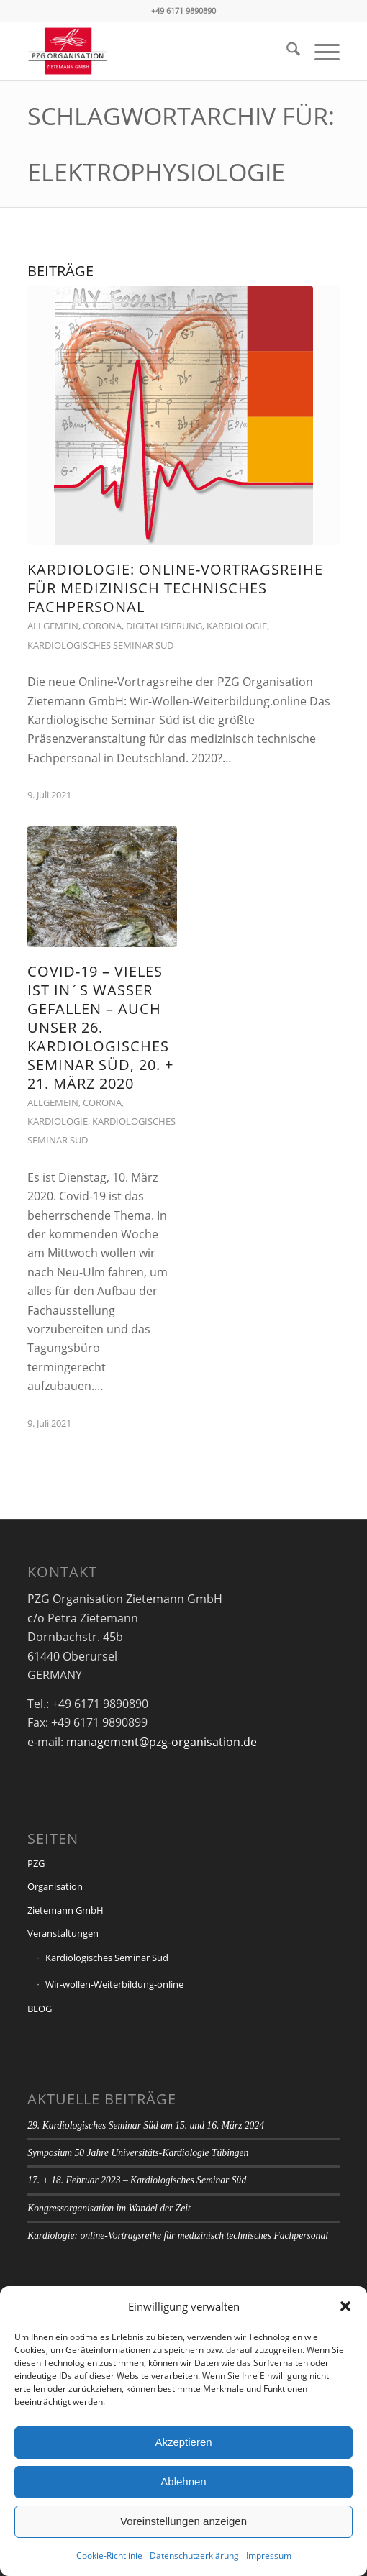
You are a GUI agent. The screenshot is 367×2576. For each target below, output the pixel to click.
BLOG (39, 2008)
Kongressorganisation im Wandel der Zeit (109, 2208)
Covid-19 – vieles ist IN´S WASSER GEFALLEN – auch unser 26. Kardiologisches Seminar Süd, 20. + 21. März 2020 (100, 1027)
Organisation (55, 1886)
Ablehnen (183, 2481)
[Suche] (286, 51)
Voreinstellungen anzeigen (183, 2521)
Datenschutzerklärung (194, 2555)
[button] (345, 2306)
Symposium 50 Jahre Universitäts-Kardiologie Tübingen (137, 2152)
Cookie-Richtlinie (109, 2555)
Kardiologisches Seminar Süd (100, 645)
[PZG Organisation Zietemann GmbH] (152, 51)
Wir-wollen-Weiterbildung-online (114, 1984)
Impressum (268, 2555)
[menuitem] (286, 51)
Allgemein (52, 625)
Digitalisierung (164, 625)
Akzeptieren (183, 2442)
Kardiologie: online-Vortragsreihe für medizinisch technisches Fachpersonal (175, 587)
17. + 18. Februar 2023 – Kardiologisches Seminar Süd (136, 2180)
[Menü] (320, 51)
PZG (36, 1863)
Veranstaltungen (63, 1933)
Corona (102, 625)
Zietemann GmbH (65, 1910)
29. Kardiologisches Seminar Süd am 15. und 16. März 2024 (145, 2125)
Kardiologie (237, 625)
